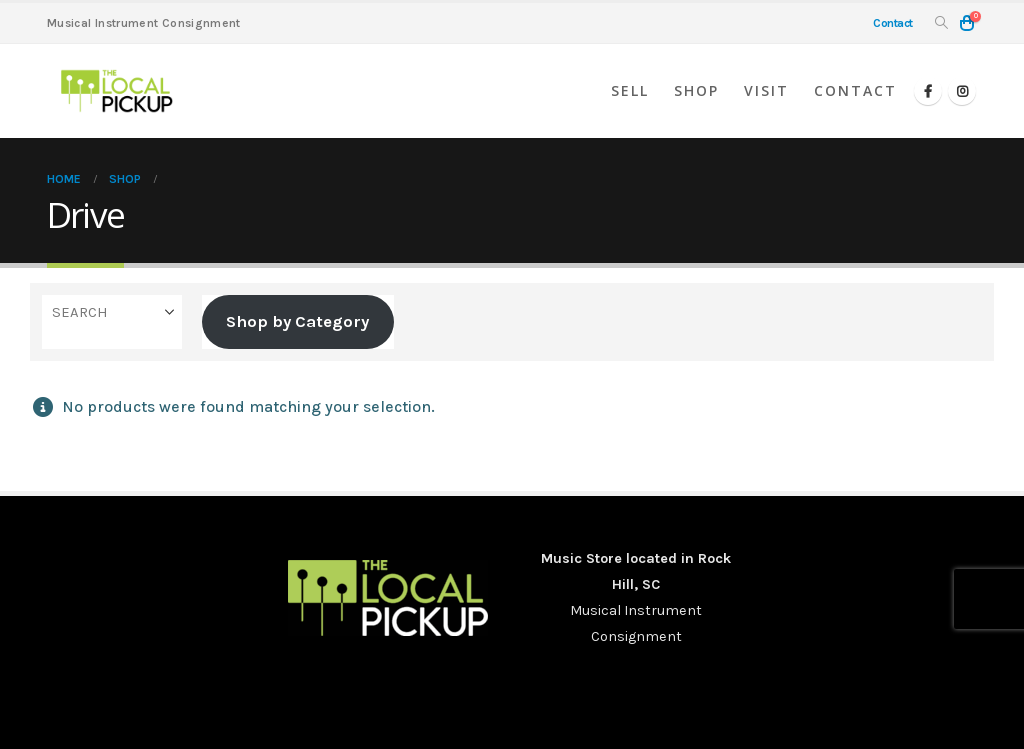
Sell (630, 90)
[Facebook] (928, 91)
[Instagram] (962, 91)
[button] (941, 23)
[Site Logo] (117, 91)
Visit (766, 90)
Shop (696, 90)
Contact (855, 90)
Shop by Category (297, 321)
